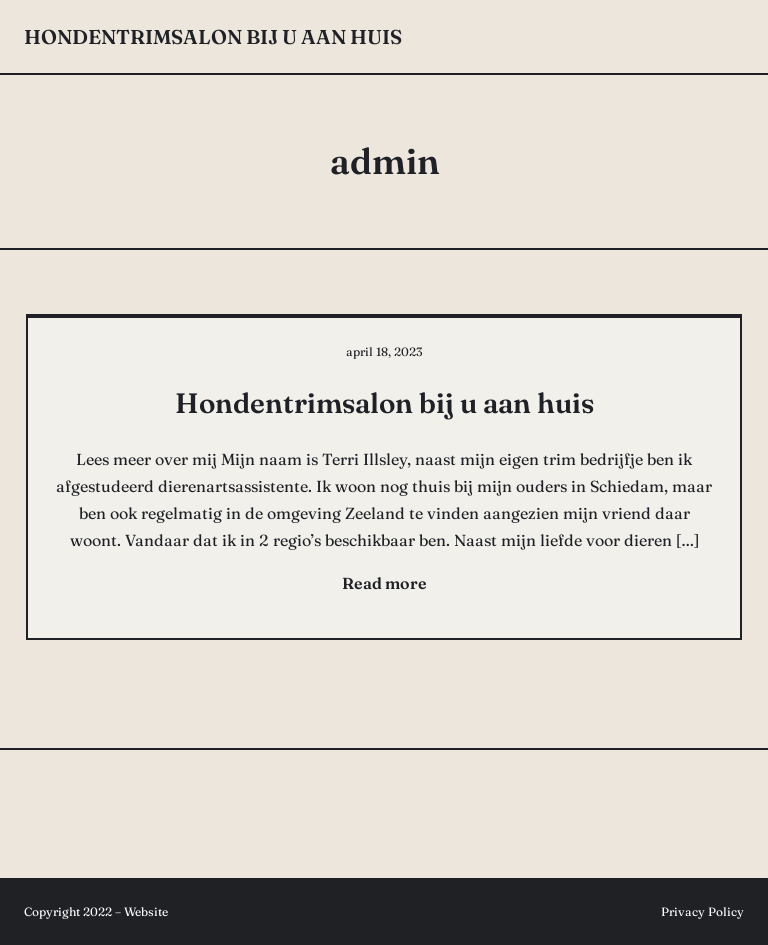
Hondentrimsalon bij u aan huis (213, 36)
